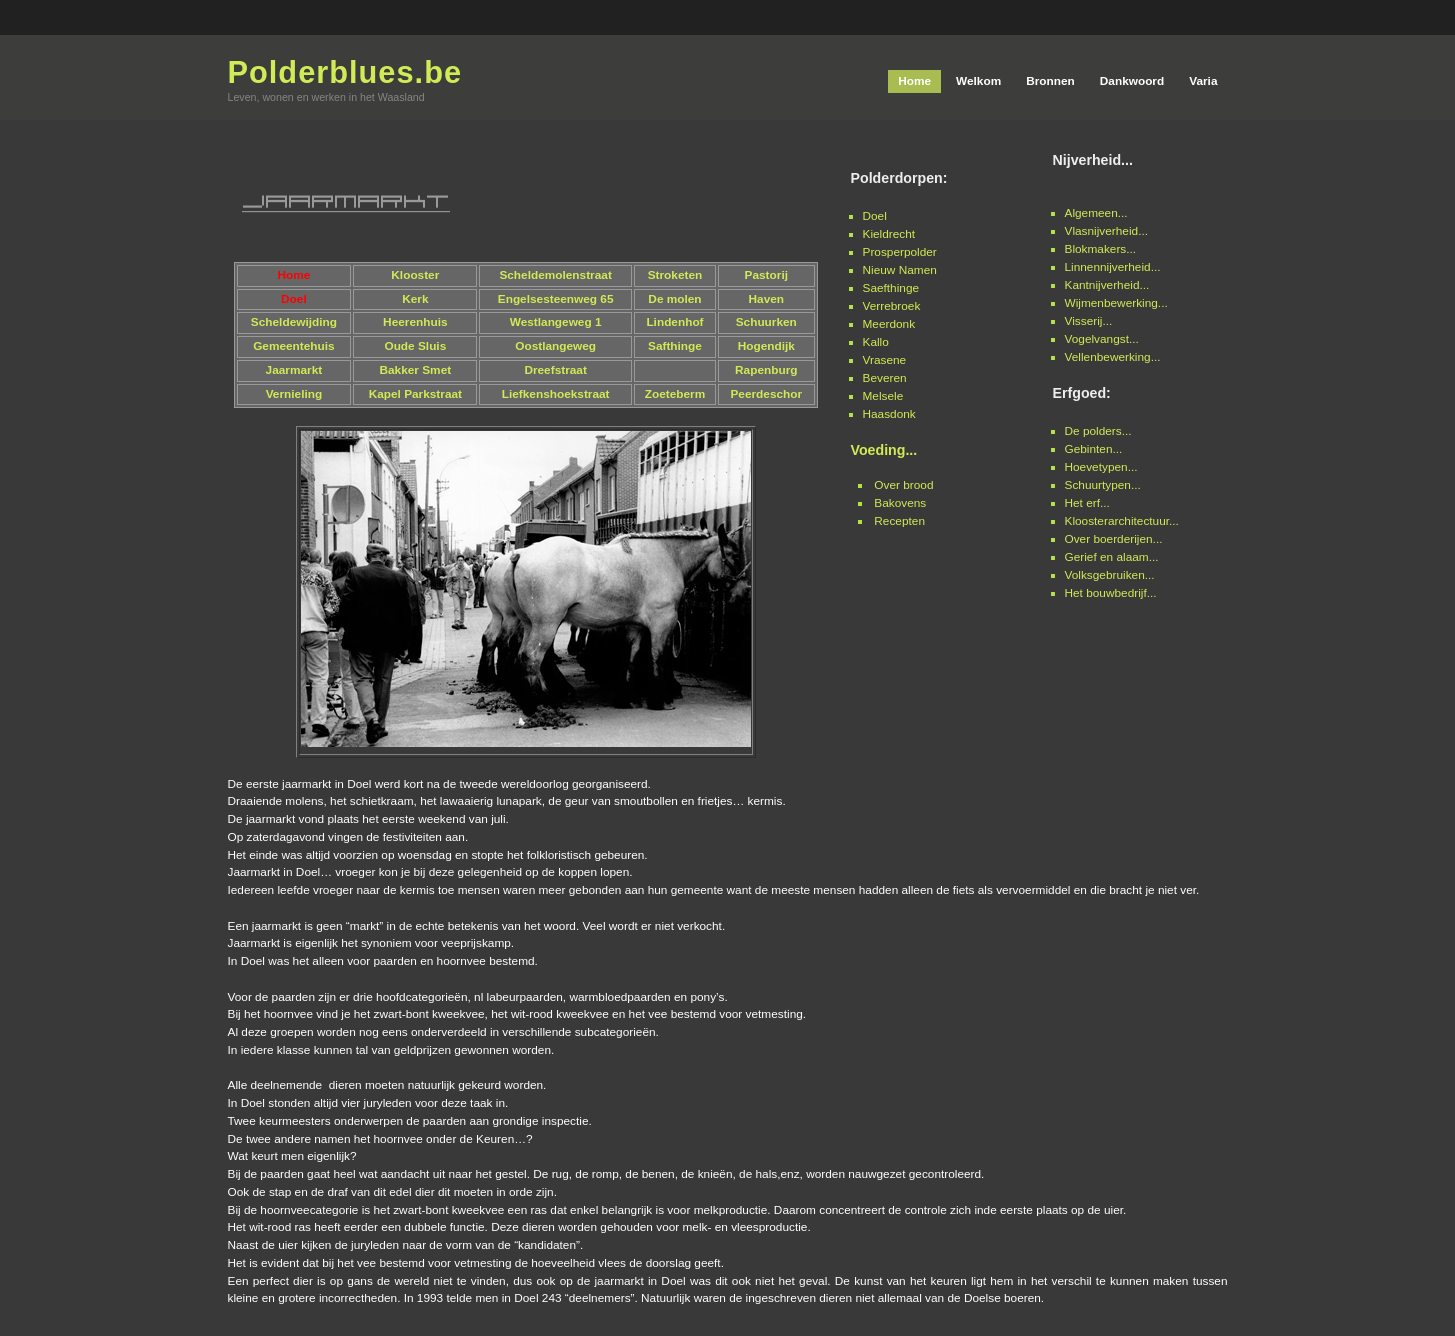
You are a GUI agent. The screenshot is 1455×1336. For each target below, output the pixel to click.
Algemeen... (1096, 213)
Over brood (903, 485)
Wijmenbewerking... (1116, 303)
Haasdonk (889, 414)
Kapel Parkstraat (415, 394)
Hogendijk (766, 346)
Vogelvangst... (1102, 339)
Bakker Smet (415, 370)
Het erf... (1087, 503)
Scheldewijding (294, 322)
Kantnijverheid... (1107, 285)
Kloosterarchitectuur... (1122, 521)
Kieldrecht (889, 234)
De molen (674, 299)
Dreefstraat (555, 370)
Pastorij (766, 275)
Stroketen (675, 275)
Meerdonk (889, 324)
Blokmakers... (1101, 249)
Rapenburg (766, 370)
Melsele (883, 396)
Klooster (415, 275)
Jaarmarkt (294, 370)
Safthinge (675, 346)
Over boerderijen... (1114, 539)
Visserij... (1089, 321)
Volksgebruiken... (1110, 575)
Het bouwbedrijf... (1111, 593)
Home (293, 275)
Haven (767, 299)
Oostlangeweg (555, 346)
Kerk (415, 299)
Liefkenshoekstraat (556, 394)
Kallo (876, 342)
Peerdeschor (766, 394)
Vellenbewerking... (1113, 357)
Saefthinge (891, 288)
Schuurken (766, 322)
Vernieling (294, 394)
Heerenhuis (415, 322)
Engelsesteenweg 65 (556, 299)
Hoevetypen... (1101, 467)
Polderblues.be (345, 72)
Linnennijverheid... (1113, 267)
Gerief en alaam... (1112, 557)
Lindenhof (674, 322)
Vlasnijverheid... (1107, 231)
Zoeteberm (675, 394)
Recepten (899, 521)
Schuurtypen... (1103, 485)
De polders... (1098, 431)
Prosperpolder (900, 252)
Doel (875, 216)
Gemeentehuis (294, 346)
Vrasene (885, 360)
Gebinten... (1094, 449)
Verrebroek (892, 306)
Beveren (885, 378)
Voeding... (884, 450)
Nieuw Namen (900, 270)
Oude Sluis (415, 346)
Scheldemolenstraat (555, 275)
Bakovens (900, 503)
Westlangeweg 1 (556, 322)
